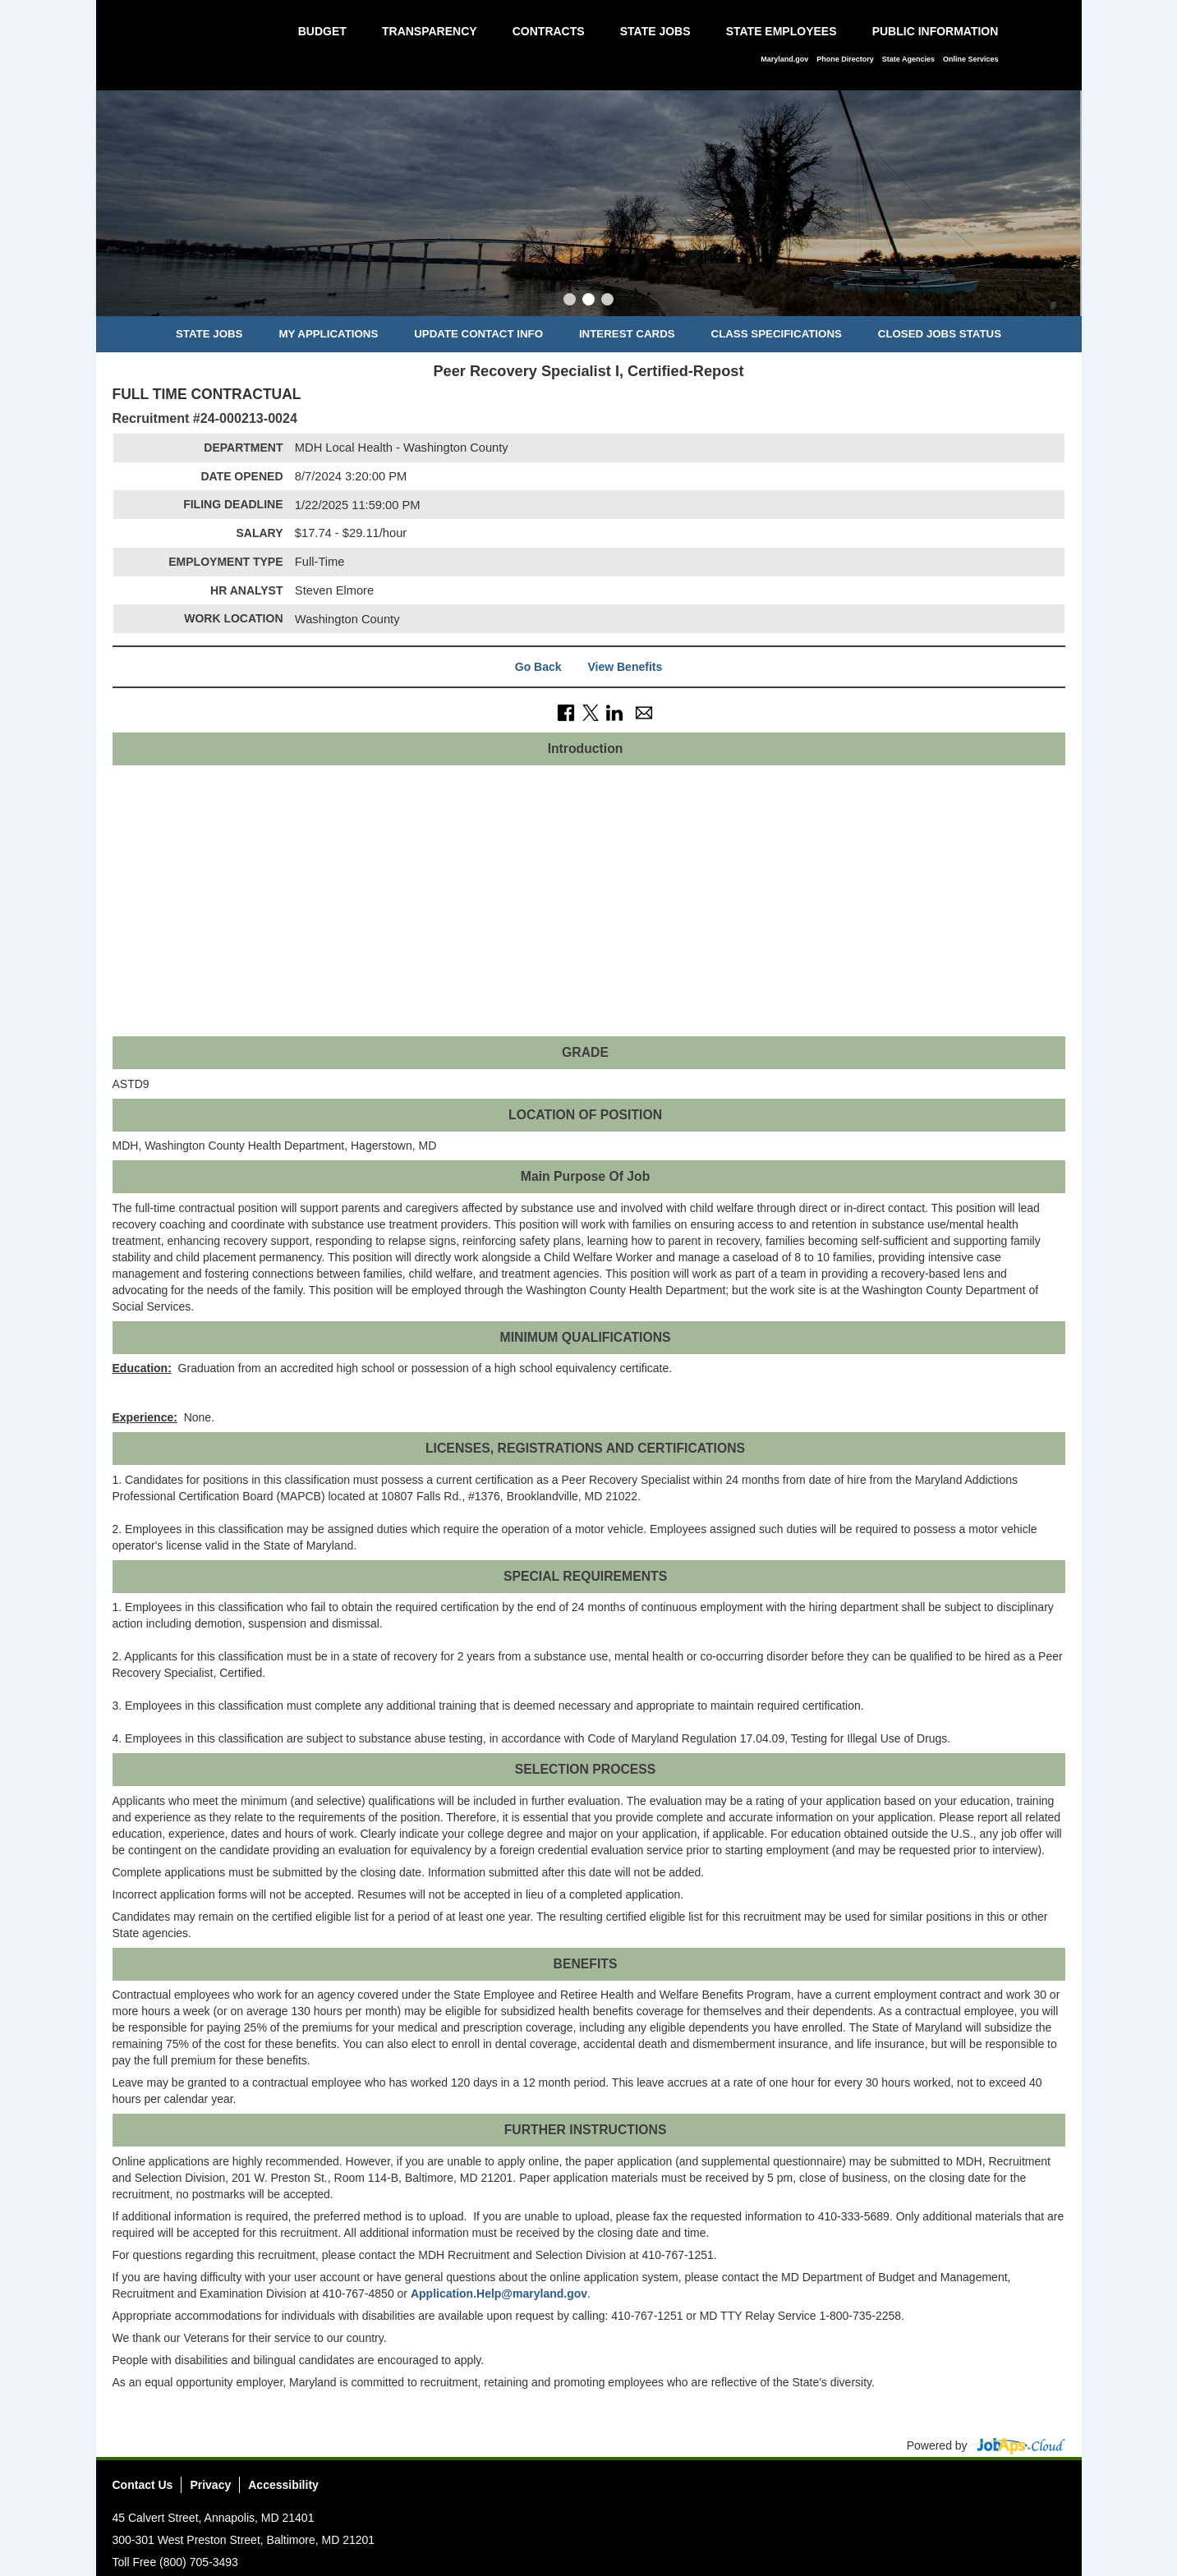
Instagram (1021, 2490)
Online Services (971, 59)
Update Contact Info (478, 334)
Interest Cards (627, 334)
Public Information (935, 31)
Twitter (990, 2490)
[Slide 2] (588, 301)
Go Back (538, 666)
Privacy (210, 2484)
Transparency (429, 31)
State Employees (781, 31)
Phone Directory (845, 59)
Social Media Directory (1051, 2490)
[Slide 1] (569, 301)
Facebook (960, 2490)
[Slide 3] (607, 301)
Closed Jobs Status (939, 334)
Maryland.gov (784, 59)
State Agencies (908, 59)
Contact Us (143, 2484)
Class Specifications (776, 334)
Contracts (549, 31)
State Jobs (655, 31)
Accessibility (283, 2484)
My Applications (328, 334)
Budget (322, 31)
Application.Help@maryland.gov (499, 2293)
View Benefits (624, 666)
